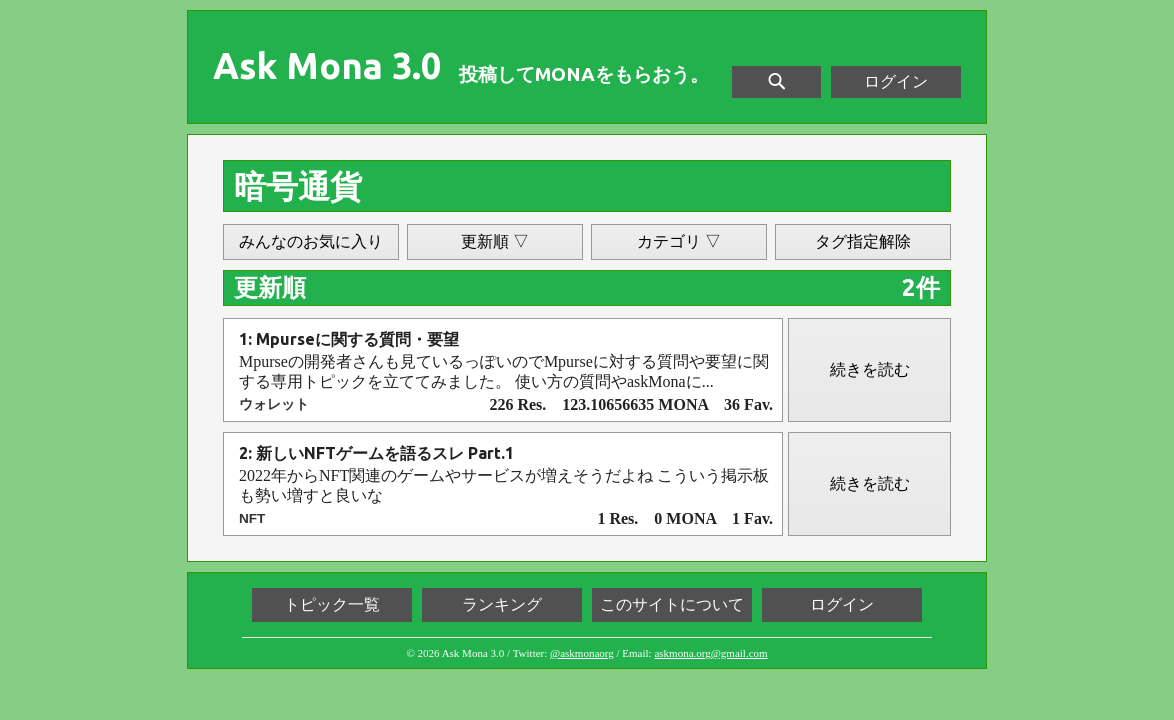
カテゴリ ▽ (679, 241)
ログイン (896, 81)
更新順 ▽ (495, 241)
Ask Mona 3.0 (327, 66)
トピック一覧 (332, 604)
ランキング (502, 604)
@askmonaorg (582, 653)
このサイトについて (672, 604)
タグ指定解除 (863, 241)
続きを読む (870, 369)
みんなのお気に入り (311, 241)
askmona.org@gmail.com (710, 653)
